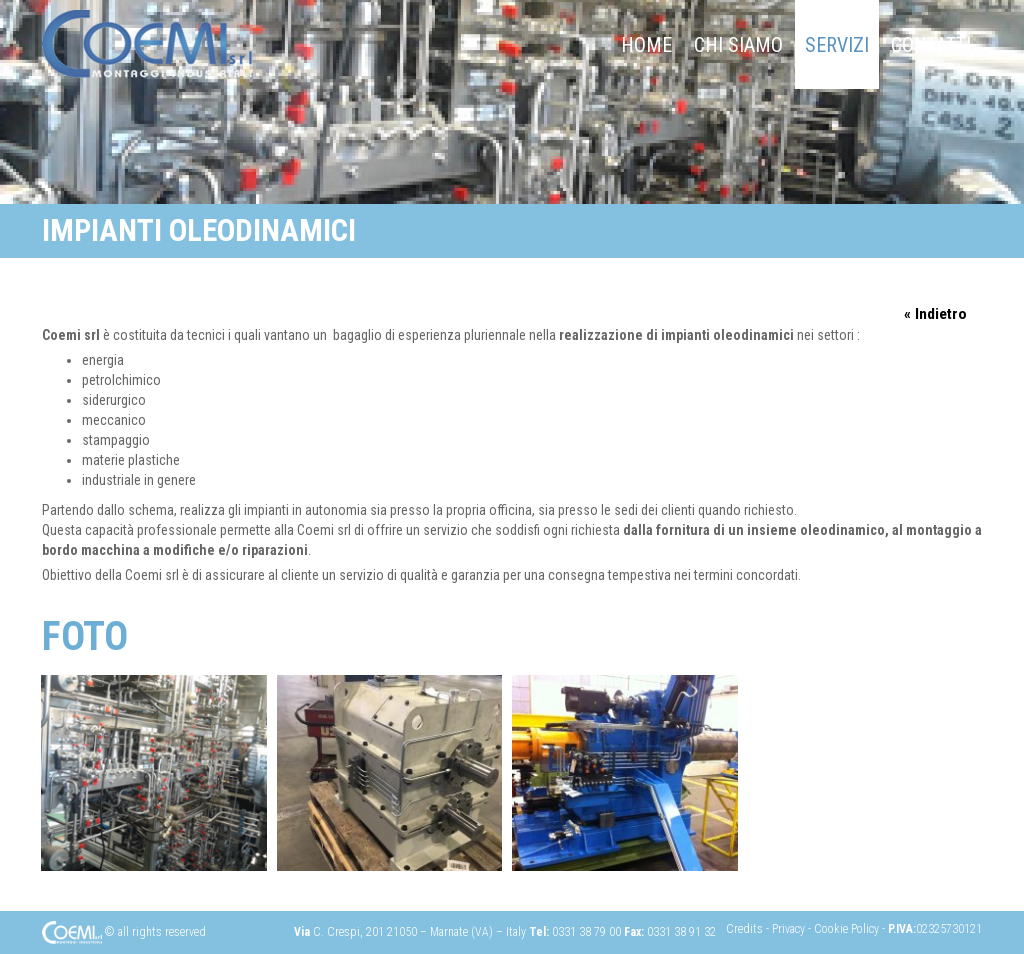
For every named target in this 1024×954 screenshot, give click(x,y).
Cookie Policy (848, 929)
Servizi (837, 45)
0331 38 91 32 (681, 932)
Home (646, 45)
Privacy (790, 929)
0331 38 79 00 (586, 932)
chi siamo (738, 45)
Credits (746, 929)
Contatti (931, 45)
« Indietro (935, 314)
